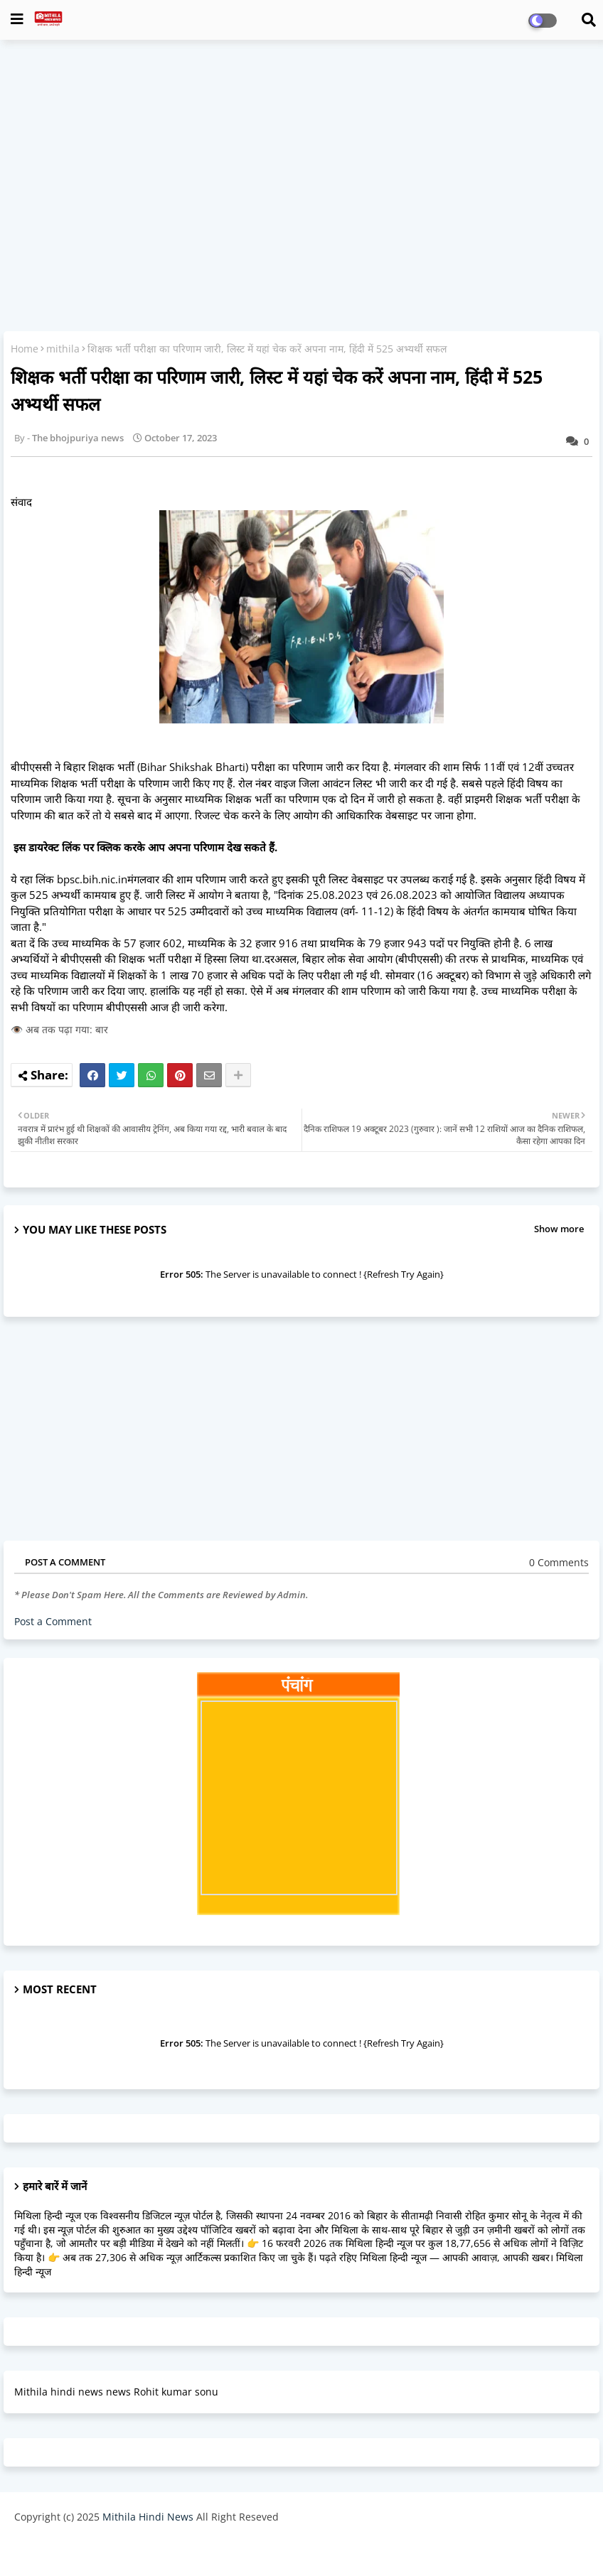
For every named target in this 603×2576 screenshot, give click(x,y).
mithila (63, 348)
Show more (559, 1228)
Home (24, 348)
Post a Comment (53, 1621)
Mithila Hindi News (147, 2516)
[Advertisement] (301, 153)
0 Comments (559, 1562)
